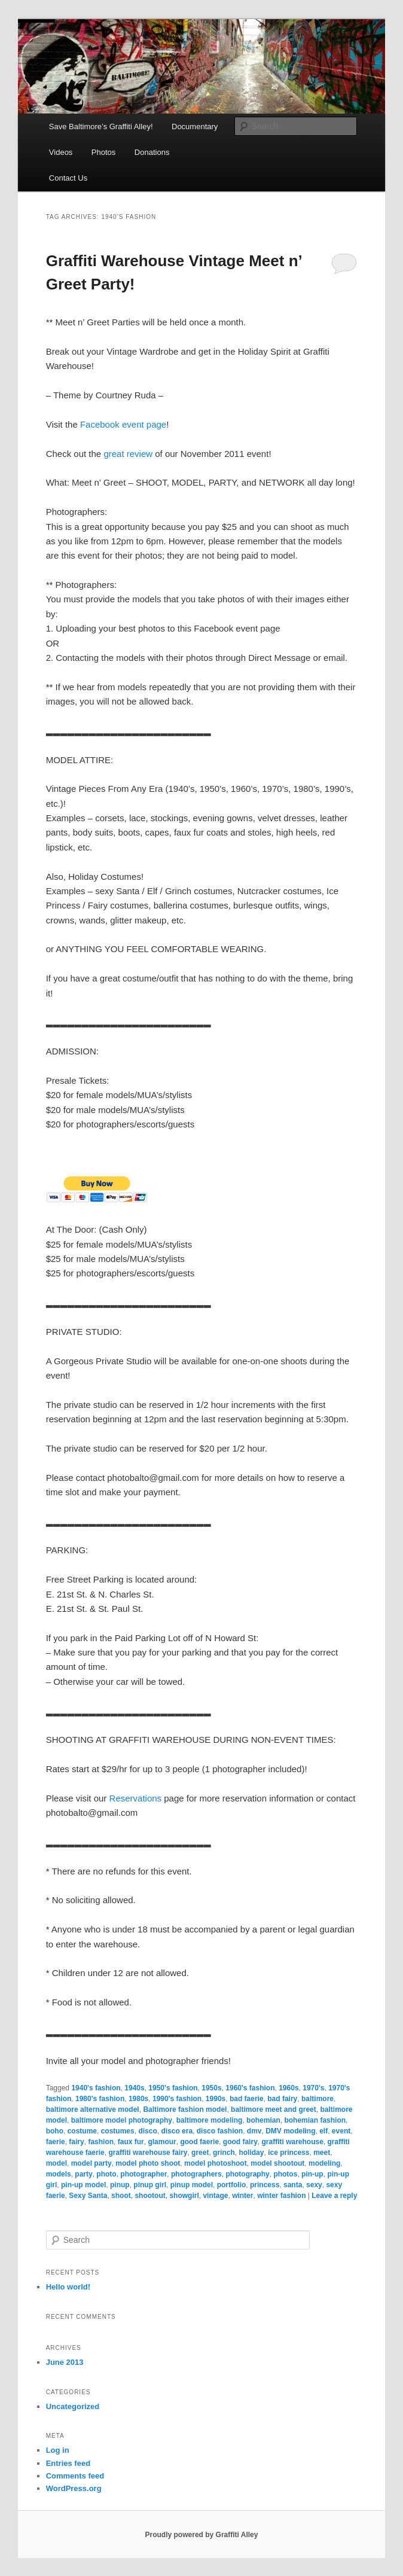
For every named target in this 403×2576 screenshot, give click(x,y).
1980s (138, 2099)
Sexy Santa (88, 2195)
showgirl (184, 2195)
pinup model (191, 2185)
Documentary (195, 126)
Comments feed (75, 2475)
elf (323, 2131)
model (56, 2163)
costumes (118, 2131)
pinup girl (149, 2185)
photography (247, 2174)
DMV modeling (290, 2131)
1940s (134, 2088)
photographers (196, 2174)
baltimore (317, 2099)
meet (321, 2152)
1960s (288, 2088)
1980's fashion (99, 2099)
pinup (120, 2185)
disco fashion (220, 2131)
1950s (211, 2088)
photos (285, 2174)
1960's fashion (249, 2088)
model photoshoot (215, 2163)
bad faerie (247, 2099)
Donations (152, 152)
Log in (57, 2450)
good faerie (199, 2142)
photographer (143, 2174)
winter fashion (281, 2195)
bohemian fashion (315, 2120)
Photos (103, 152)
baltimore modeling (209, 2120)
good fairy (240, 2142)
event (341, 2131)
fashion (101, 2142)
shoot (121, 2195)
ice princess (288, 2152)
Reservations (135, 1798)
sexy (314, 2185)
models (58, 2174)
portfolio (231, 2185)
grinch (224, 2152)
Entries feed (68, 2463)
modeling (324, 2163)
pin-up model (83, 2185)
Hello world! (68, 2286)
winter (242, 2195)
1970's (313, 2088)
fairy (76, 2142)
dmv (254, 2131)
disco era (177, 2131)
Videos (61, 152)
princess (264, 2185)
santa (292, 2185)
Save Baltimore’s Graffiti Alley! (101, 126)
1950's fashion (172, 2088)
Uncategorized (73, 2406)
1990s (215, 2099)
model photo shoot (147, 2163)
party (83, 2174)
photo (106, 2174)
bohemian (263, 2120)
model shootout (277, 2163)
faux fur (131, 2142)
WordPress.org (74, 2488)
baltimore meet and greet (273, 2109)
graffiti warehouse (292, 2142)
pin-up (312, 2174)
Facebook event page (123, 424)
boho (54, 2131)
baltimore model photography (121, 2120)
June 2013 (65, 2362)
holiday (251, 2152)
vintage (215, 2195)
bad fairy (282, 2099)
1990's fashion (177, 2099)
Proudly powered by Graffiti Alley (201, 2535)
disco (147, 2131)
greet (200, 2152)
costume (82, 2131)
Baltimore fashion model (185, 2109)
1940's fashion (95, 2088)
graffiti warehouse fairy (147, 2152)
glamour (162, 2142)
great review (127, 454)
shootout (150, 2195)
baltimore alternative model (92, 2109)
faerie (55, 2142)
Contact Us (68, 177)
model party (91, 2163)
